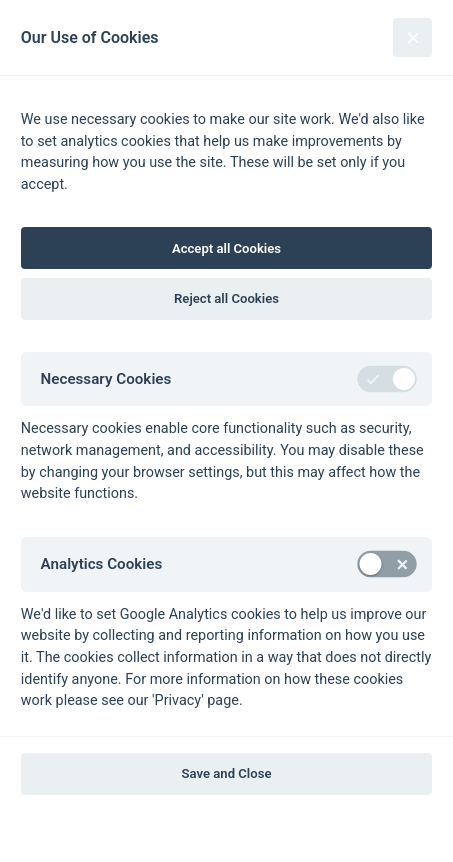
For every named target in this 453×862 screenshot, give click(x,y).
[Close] (412, 37)
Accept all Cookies (226, 248)
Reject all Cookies (226, 298)
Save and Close (227, 773)
